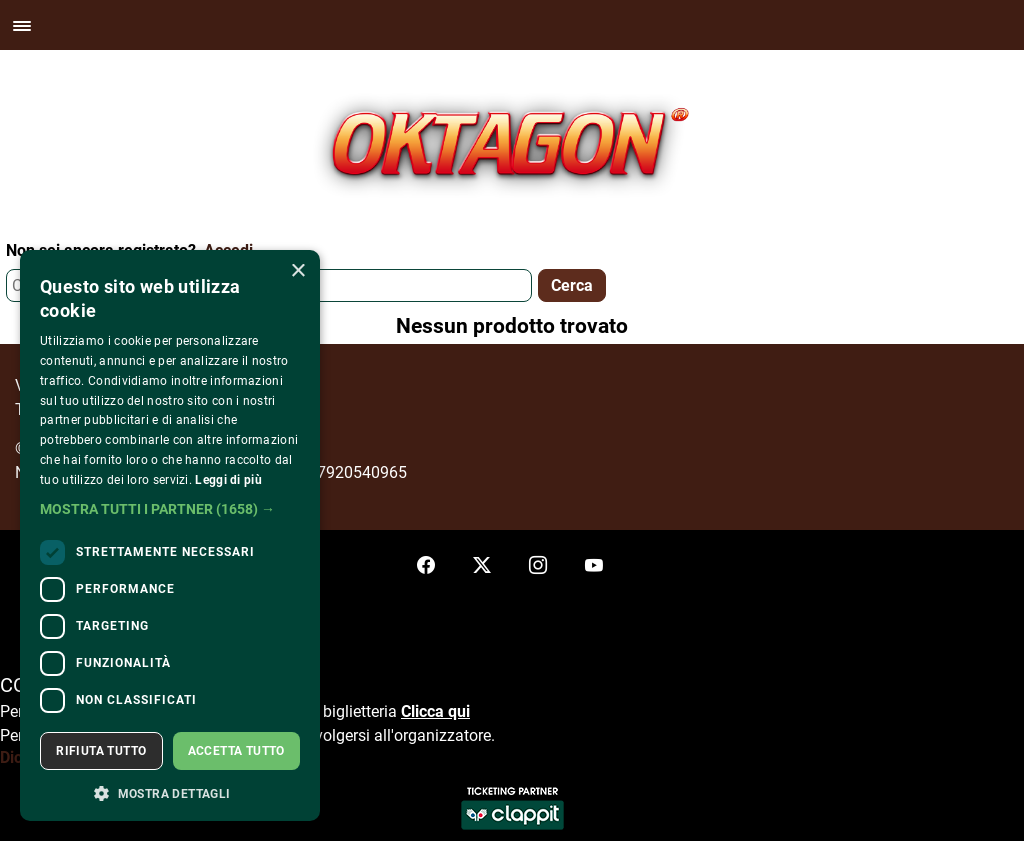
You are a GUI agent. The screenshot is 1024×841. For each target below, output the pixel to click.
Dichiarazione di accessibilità (104, 757)
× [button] (297, 271)
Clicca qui (435, 711)
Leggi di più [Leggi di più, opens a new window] (228, 480)
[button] (170, 509)
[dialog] (170, 535)
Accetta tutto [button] (236, 751)
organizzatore (442, 735)
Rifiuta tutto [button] (101, 751)
